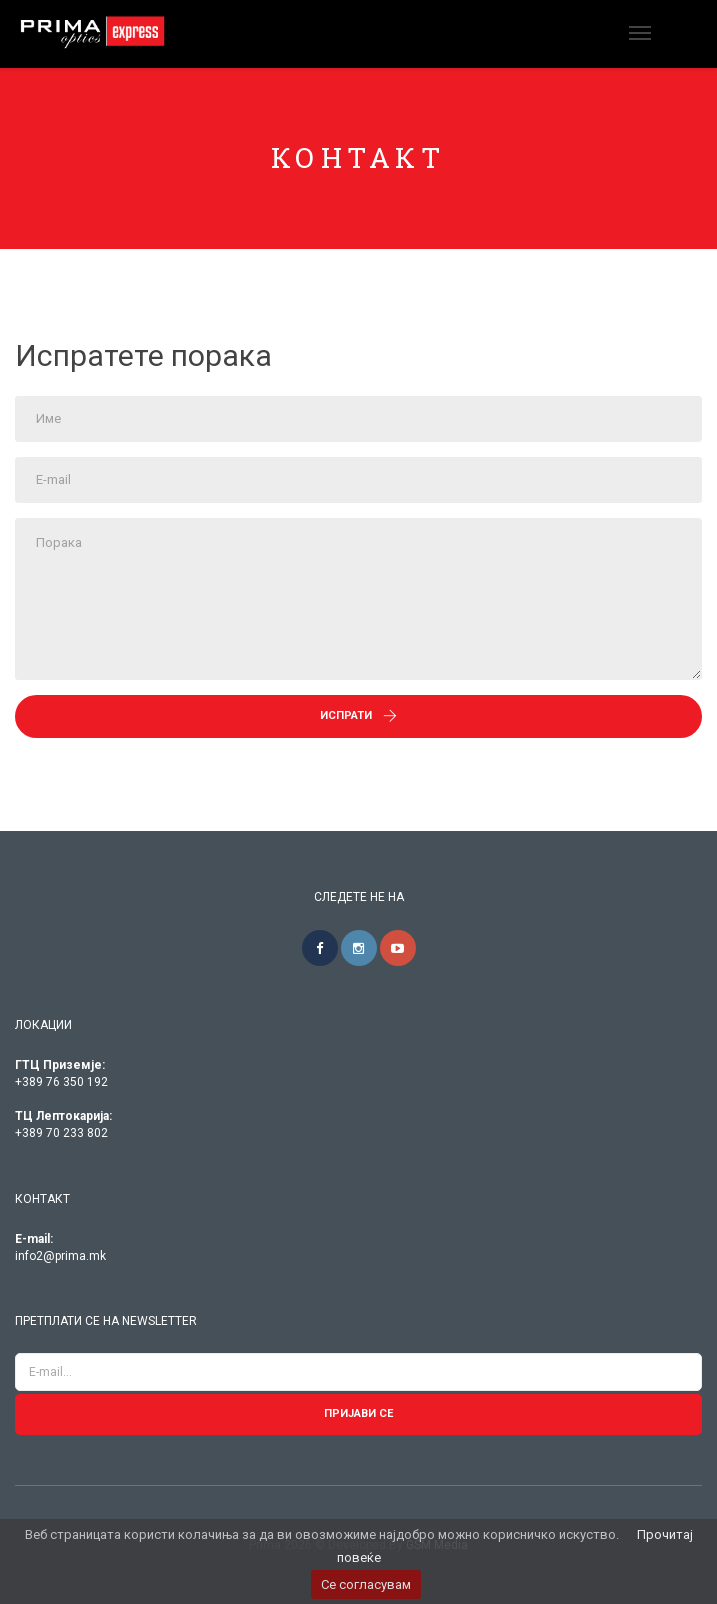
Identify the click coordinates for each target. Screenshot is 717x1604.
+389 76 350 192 (61, 1082)
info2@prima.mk (60, 1256)
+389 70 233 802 (61, 1133)
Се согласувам (366, 1584)
